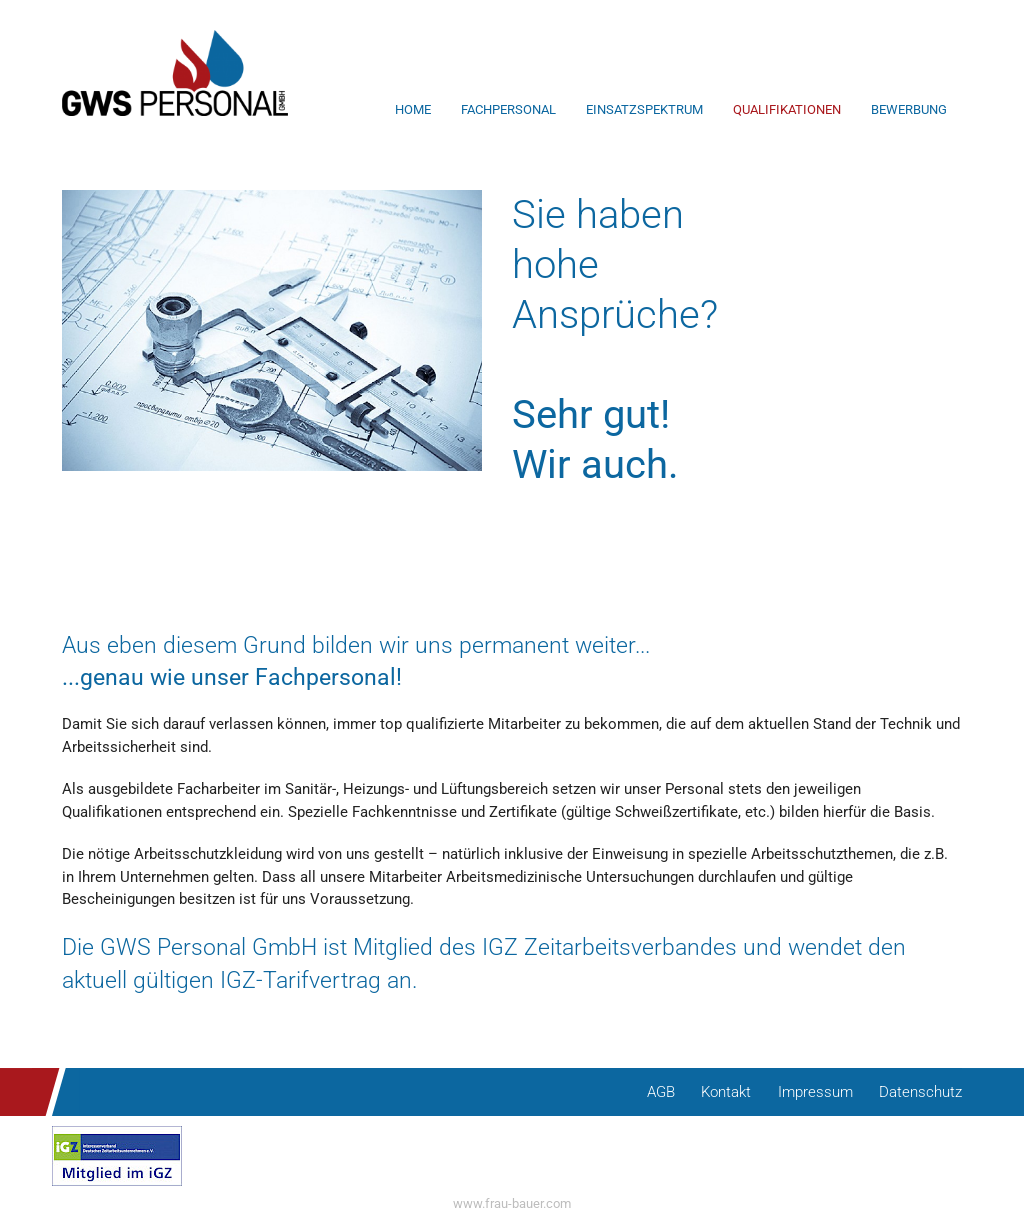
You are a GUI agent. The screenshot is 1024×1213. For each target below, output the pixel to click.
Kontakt (726, 1092)
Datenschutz (920, 1092)
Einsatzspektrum (644, 109)
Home (413, 109)
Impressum (815, 1092)
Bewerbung (909, 109)
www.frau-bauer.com (512, 1203)
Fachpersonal (508, 109)
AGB (661, 1092)
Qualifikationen (787, 109)
